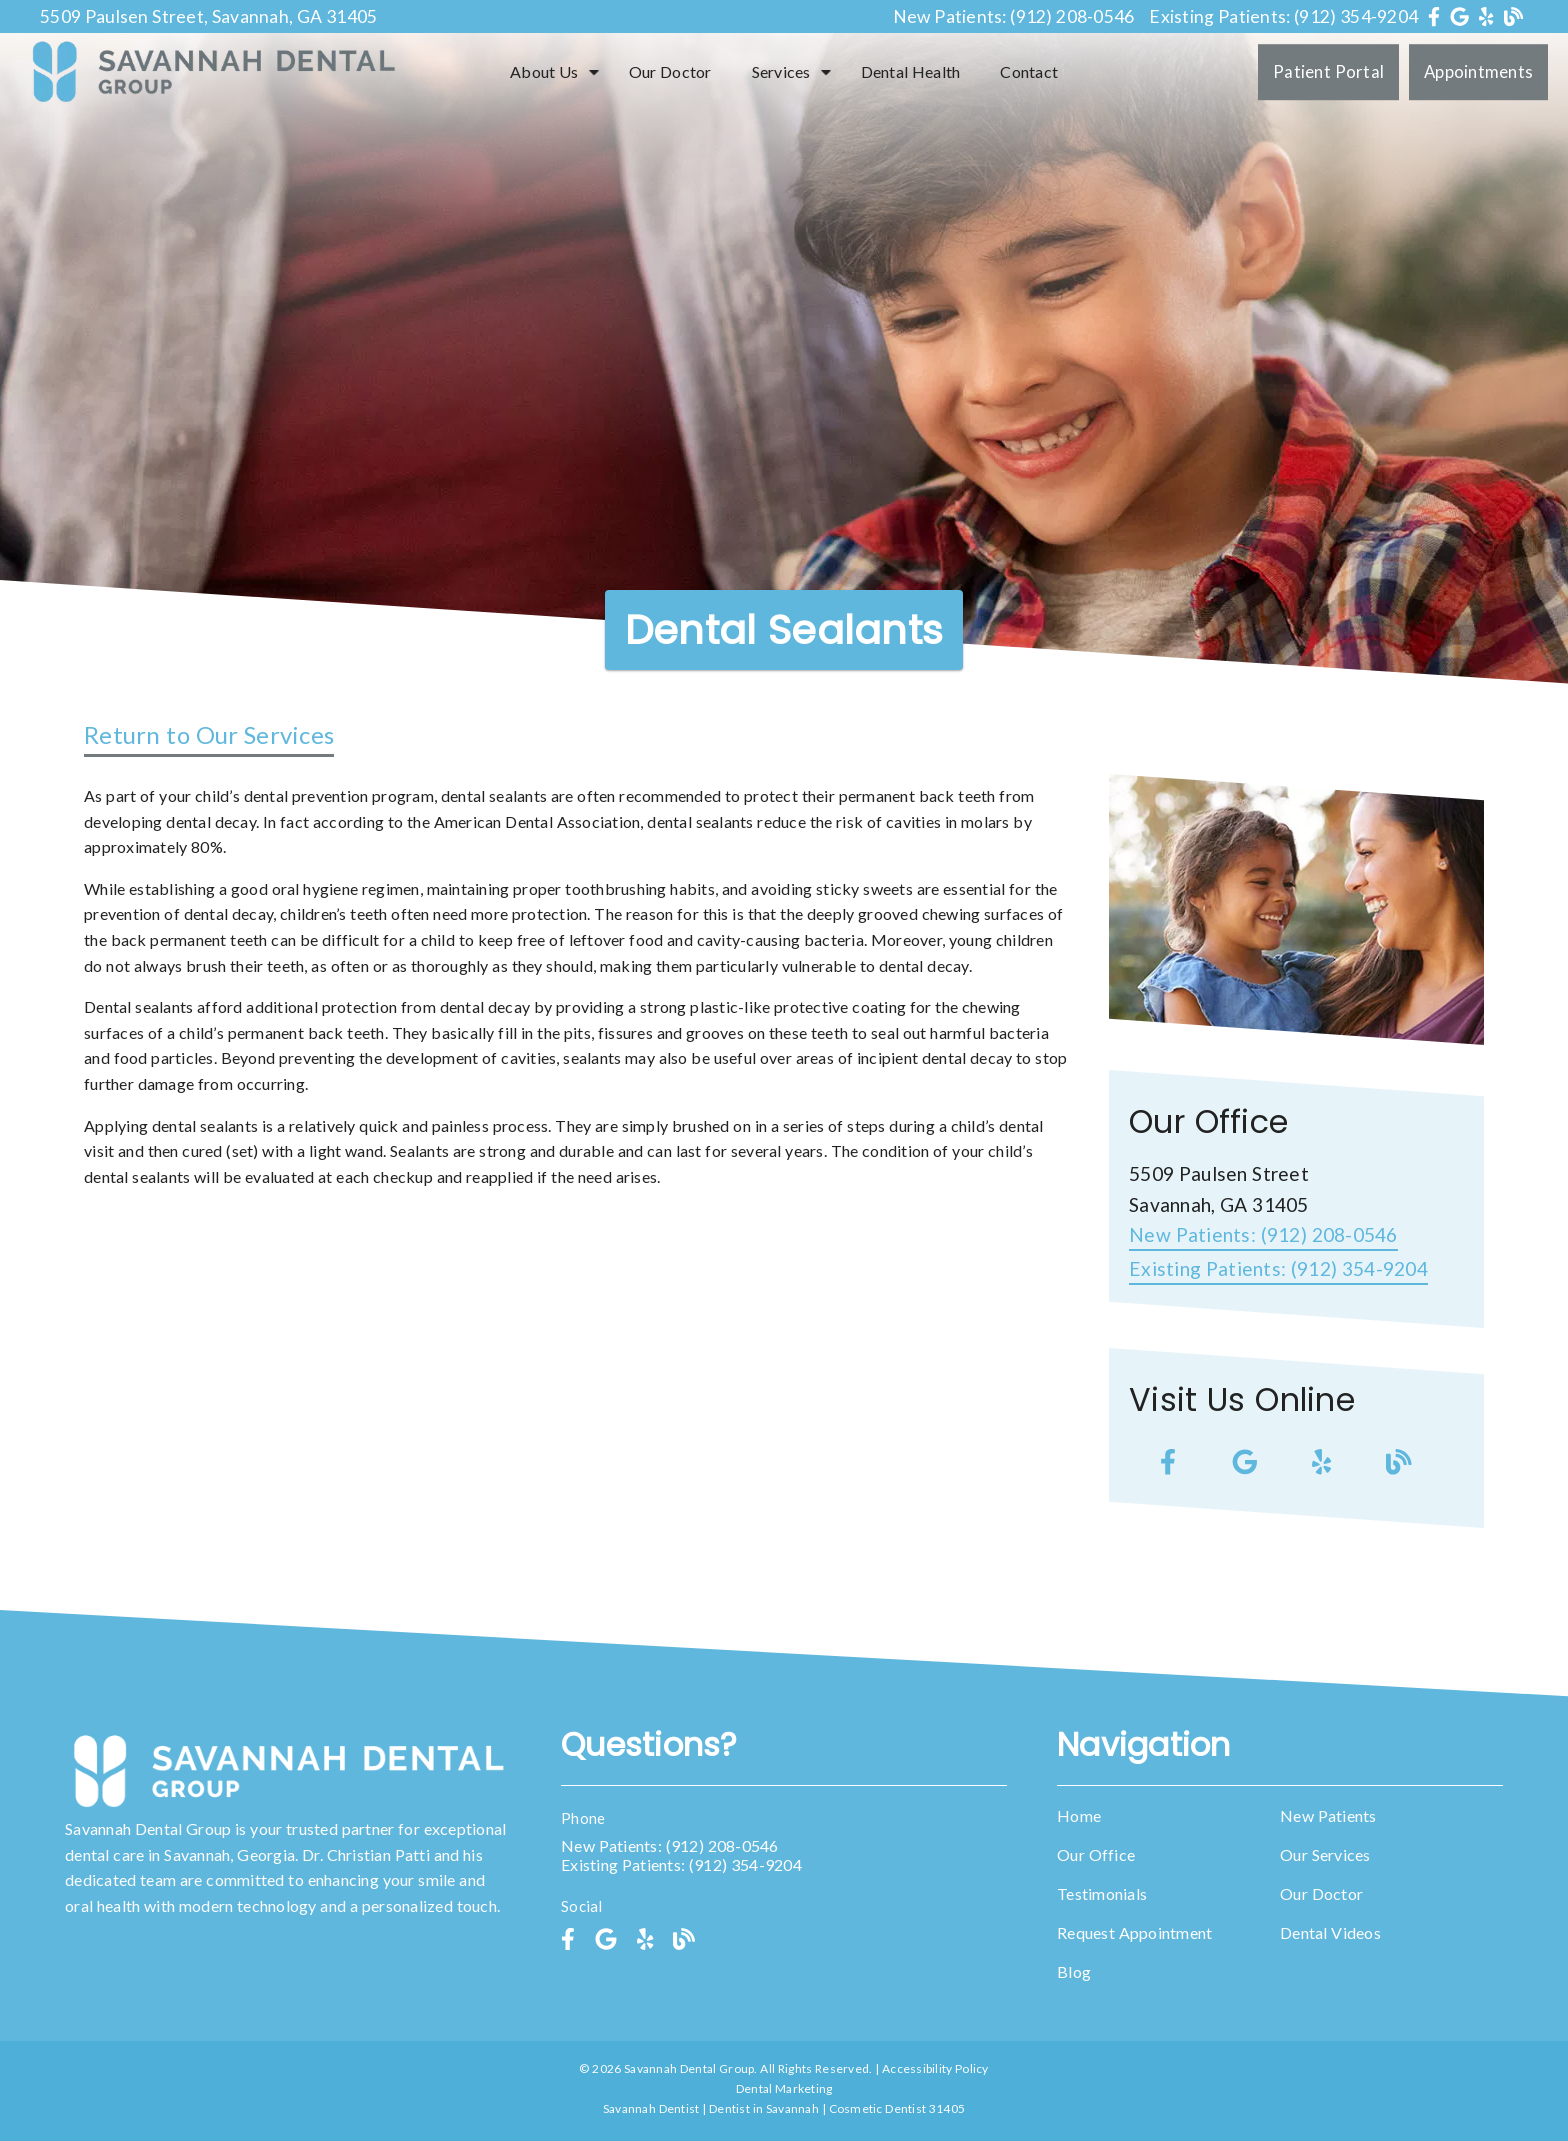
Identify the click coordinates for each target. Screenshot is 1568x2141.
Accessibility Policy (935, 2068)
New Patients (1328, 1815)
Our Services (1325, 1854)
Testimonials (1102, 1893)
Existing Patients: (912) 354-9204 (1283, 16)
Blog (1074, 1971)
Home (1079, 1815)
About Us (544, 71)
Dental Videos (1330, 1932)
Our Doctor (670, 71)
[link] (1436, 16)
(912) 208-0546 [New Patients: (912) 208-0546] (1263, 1234)
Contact (1029, 71)
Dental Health (911, 71)
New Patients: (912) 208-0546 (1014, 16)
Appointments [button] (1478, 71)
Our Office (1096, 1854)
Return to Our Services (209, 734)
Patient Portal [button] (1328, 71)
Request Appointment (1134, 1932)
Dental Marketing (784, 2088)
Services (781, 71)
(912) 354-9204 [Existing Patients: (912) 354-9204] (1278, 1268)
